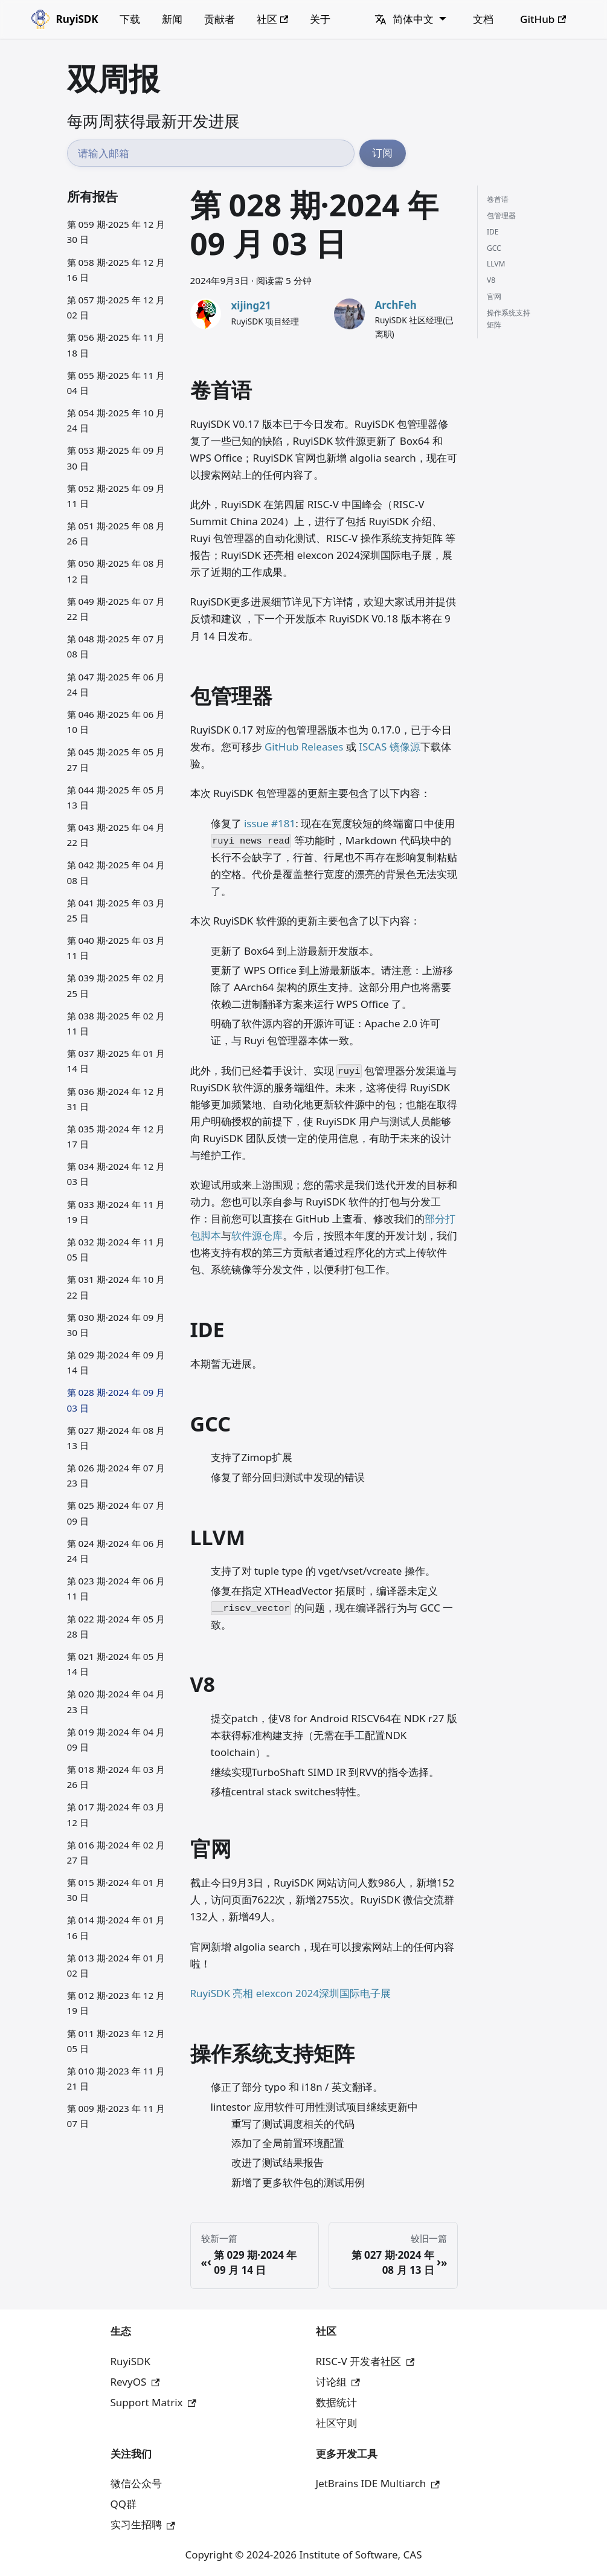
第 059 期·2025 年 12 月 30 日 (116, 231)
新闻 (172, 19)
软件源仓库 (257, 1235)
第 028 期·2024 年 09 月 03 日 (116, 1399)
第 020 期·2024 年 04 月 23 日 (116, 1701)
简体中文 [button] (403, 19)
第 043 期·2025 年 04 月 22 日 (116, 834)
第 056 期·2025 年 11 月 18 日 (116, 344)
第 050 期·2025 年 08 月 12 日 (116, 570)
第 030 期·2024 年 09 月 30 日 (116, 1324)
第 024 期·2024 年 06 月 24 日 (116, 1550)
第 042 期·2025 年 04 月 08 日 (116, 872)
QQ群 (124, 2504)
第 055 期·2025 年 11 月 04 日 (116, 382)
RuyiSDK (130, 2361)
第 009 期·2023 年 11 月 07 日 (116, 2115)
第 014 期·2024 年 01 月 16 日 (116, 1927)
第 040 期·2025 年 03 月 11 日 (116, 947)
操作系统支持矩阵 (508, 319)
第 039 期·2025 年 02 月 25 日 (116, 985)
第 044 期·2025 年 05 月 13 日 (116, 797)
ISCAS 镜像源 (389, 747)
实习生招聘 (143, 2524)
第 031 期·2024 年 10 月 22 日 (116, 1286)
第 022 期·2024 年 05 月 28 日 (116, 1626)
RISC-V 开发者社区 (365, 2361)
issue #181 (269, 823)
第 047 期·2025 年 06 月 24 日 (116, 684)
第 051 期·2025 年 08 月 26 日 (116, 533)
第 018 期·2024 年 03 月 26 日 (116, 1776)
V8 (491, 280)
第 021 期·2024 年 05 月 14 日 (116, 1663)
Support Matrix (153, 2402)
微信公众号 (136, 2483)
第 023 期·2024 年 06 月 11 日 (116, 1588)
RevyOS (135, 2382)
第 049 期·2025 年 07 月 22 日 (116, 608)
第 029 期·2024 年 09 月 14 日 (116, 1362)
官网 (494, 296)
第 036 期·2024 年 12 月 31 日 (116, 1098)
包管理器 (501, 215)
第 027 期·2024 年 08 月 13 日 (116, 1437)
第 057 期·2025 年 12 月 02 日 (116, 307)
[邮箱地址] (211, 153)
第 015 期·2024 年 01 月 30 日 (116, 1889)
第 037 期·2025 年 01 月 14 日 (116, 1060)
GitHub (543, 19)
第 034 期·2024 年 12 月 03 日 (116, 1173)
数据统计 (336, 2402)
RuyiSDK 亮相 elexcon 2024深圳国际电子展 (290, 1993)
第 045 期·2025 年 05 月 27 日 (116, 759)
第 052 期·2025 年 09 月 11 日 (116, 495)
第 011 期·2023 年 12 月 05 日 (116, 2041)
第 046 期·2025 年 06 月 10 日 (116, 721)
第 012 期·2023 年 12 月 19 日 (116, 2002)
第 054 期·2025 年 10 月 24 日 (116, 420)
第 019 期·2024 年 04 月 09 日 (116, 1739)
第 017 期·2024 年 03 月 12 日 (116, 1814)
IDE (493, 232)
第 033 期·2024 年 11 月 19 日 (116, 1211)
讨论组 (338, 2382)
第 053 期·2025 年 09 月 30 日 (116, 457)
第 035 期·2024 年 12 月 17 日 (116, 1136)
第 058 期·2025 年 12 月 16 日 (116, 269)
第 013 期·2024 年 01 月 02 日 (116, 1965)
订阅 (382, 153)
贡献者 (219, 19)
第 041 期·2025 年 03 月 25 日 (116, 910)
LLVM (496, 264)
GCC (494, 248)
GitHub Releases (304, 747)
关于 (320, 19)
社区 (273, 19)
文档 (483, 19)
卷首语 (498, 199)
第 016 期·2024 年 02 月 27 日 (116, 1852)
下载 (130, 19)
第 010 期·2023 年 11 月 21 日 (116, 2078)
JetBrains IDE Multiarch (378, 2483)
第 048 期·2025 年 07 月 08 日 (116, 646)
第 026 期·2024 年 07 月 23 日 (116, 1475)
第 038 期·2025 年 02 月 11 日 (116, 1023)
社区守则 (336, 2423)
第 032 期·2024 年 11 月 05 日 (116, 1249)
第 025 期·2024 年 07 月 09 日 (116, 1512)
